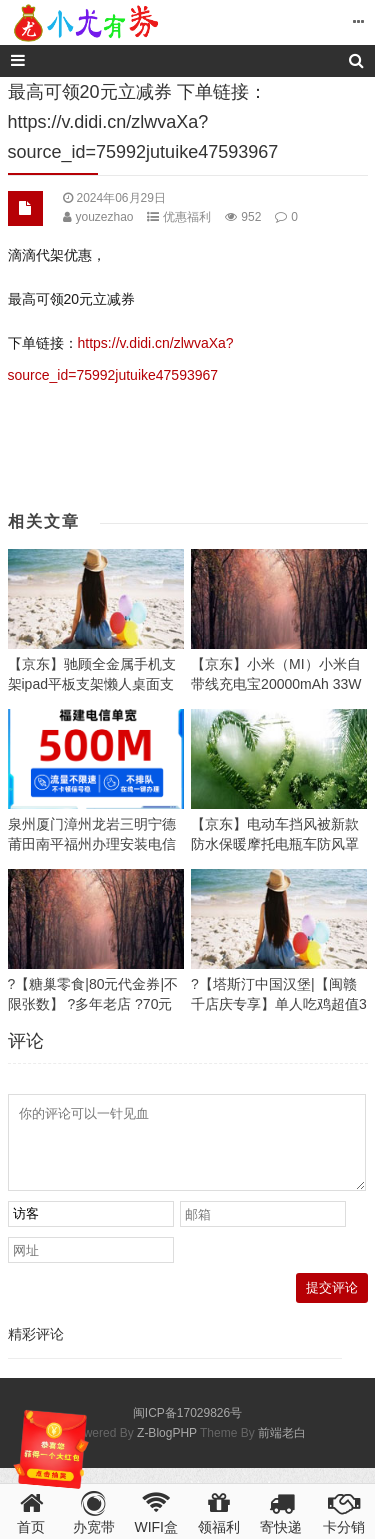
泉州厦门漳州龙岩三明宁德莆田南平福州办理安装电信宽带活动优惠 (92, 844)
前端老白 (282, 1448)
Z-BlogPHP (167, 1448)
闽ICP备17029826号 (187, 1428)
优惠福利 (187, 217)
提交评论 (332, 1302)
